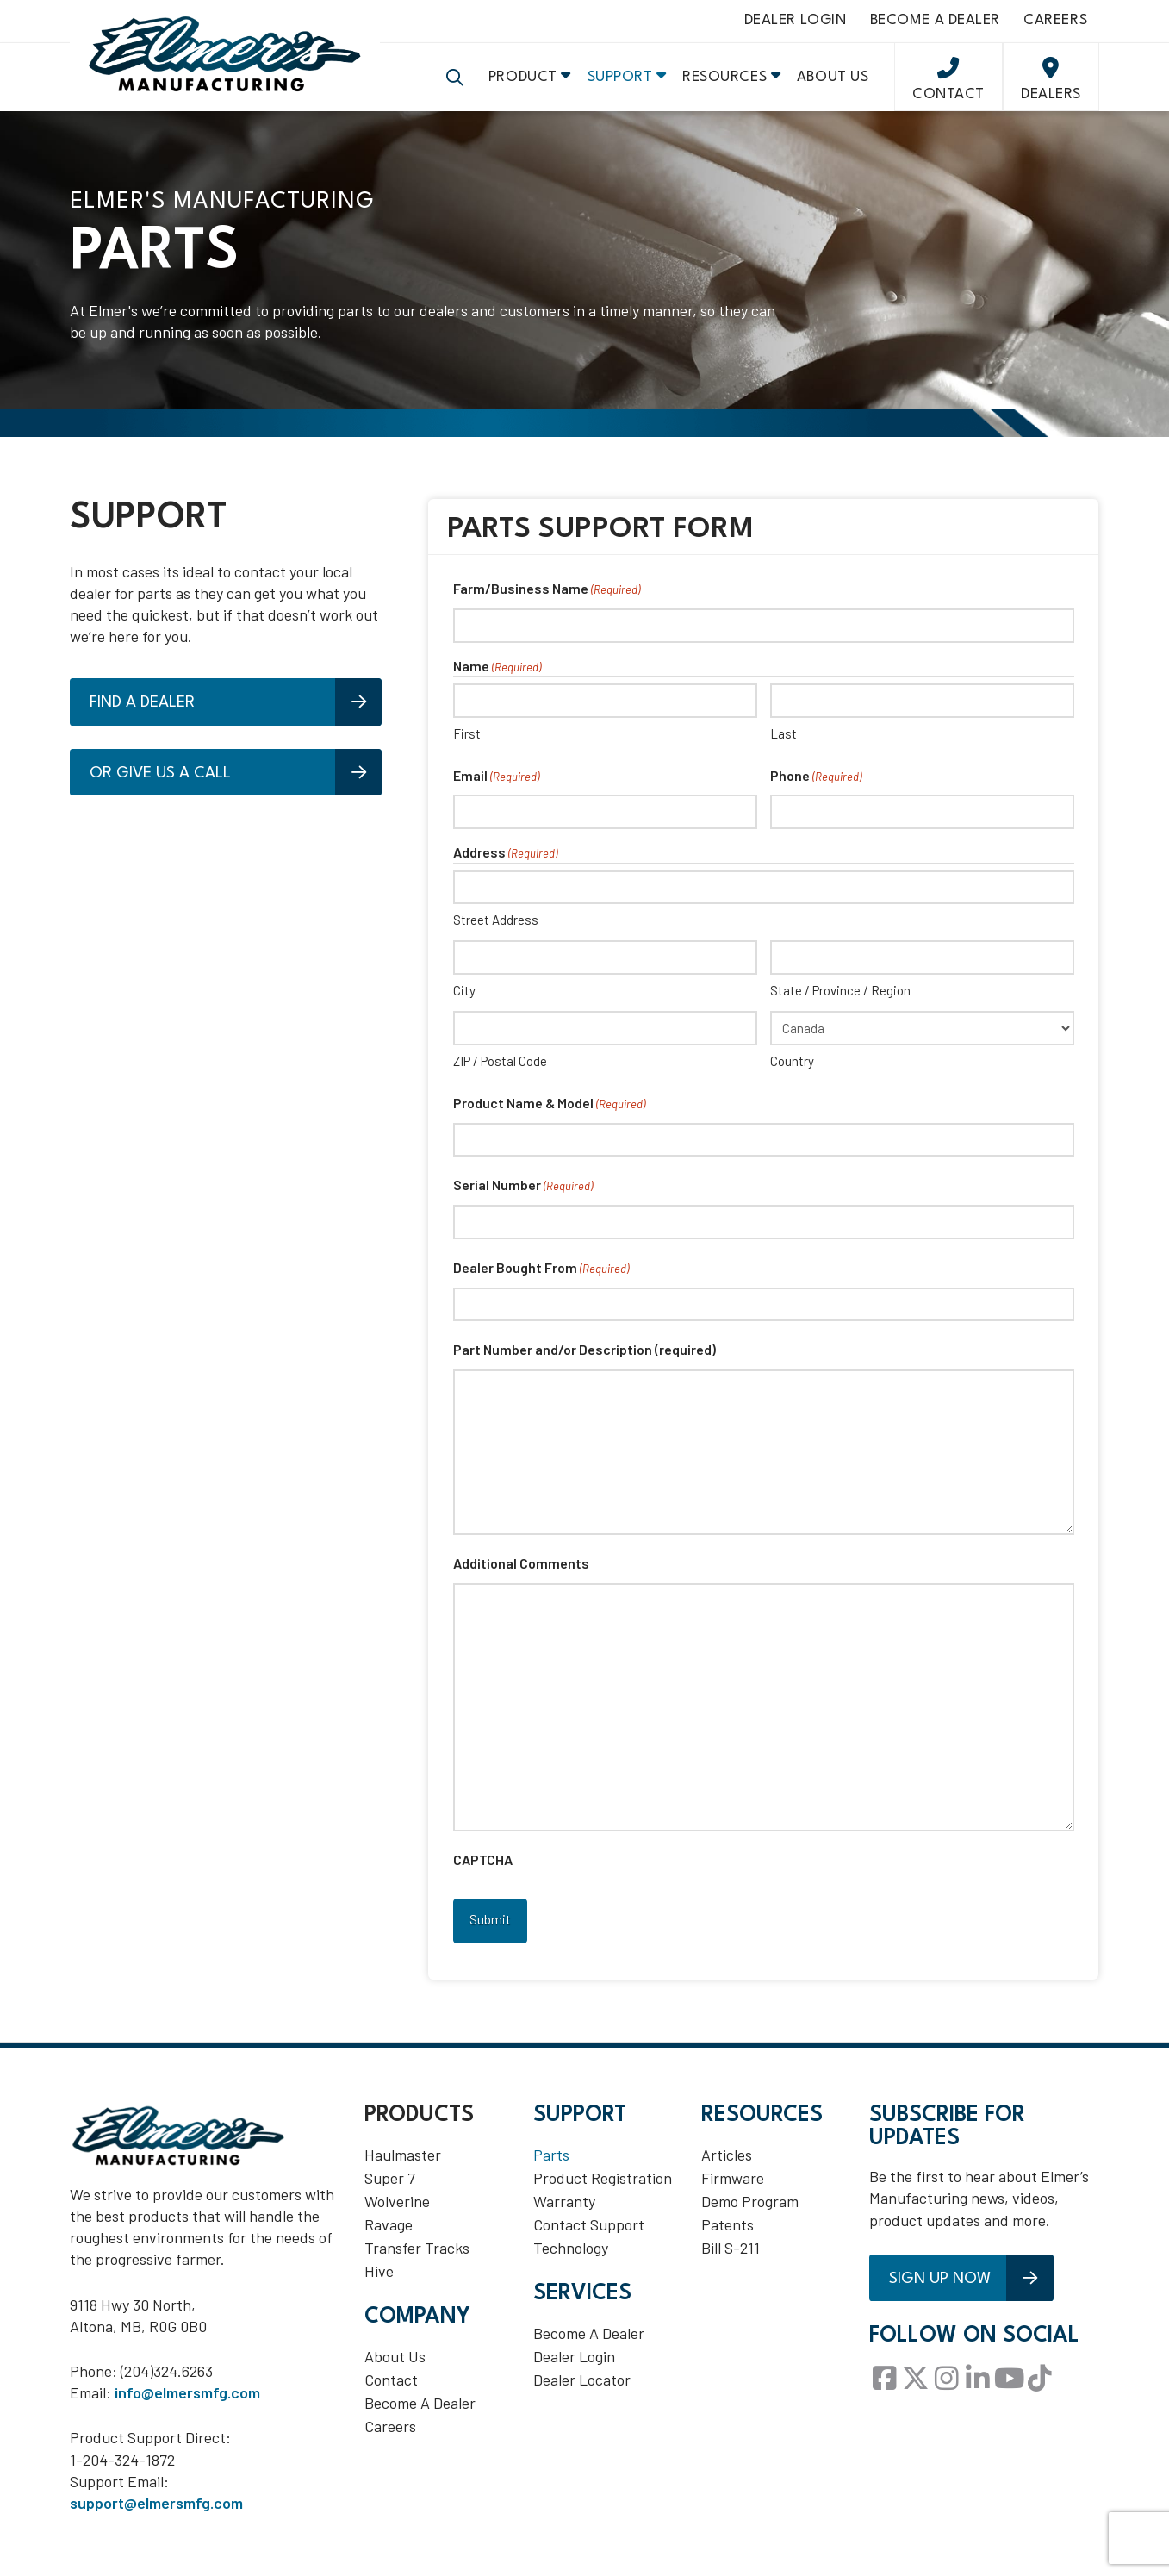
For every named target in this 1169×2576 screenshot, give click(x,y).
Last (783, 745)
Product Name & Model (549, 1117)
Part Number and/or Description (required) (584, 1362)
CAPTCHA (483, 1872)
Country (792, 1074)
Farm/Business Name (546, 603)
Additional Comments (521, 1576)
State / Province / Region (840, 1003)
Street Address (495, 932)
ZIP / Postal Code (500, 1074)
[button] (455, 86)
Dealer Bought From (541, 1282)
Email (496, 789)
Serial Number (523, 1199)
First (467, 745)
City (464, 1003)
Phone (815, 789)
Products (419, 2121)
